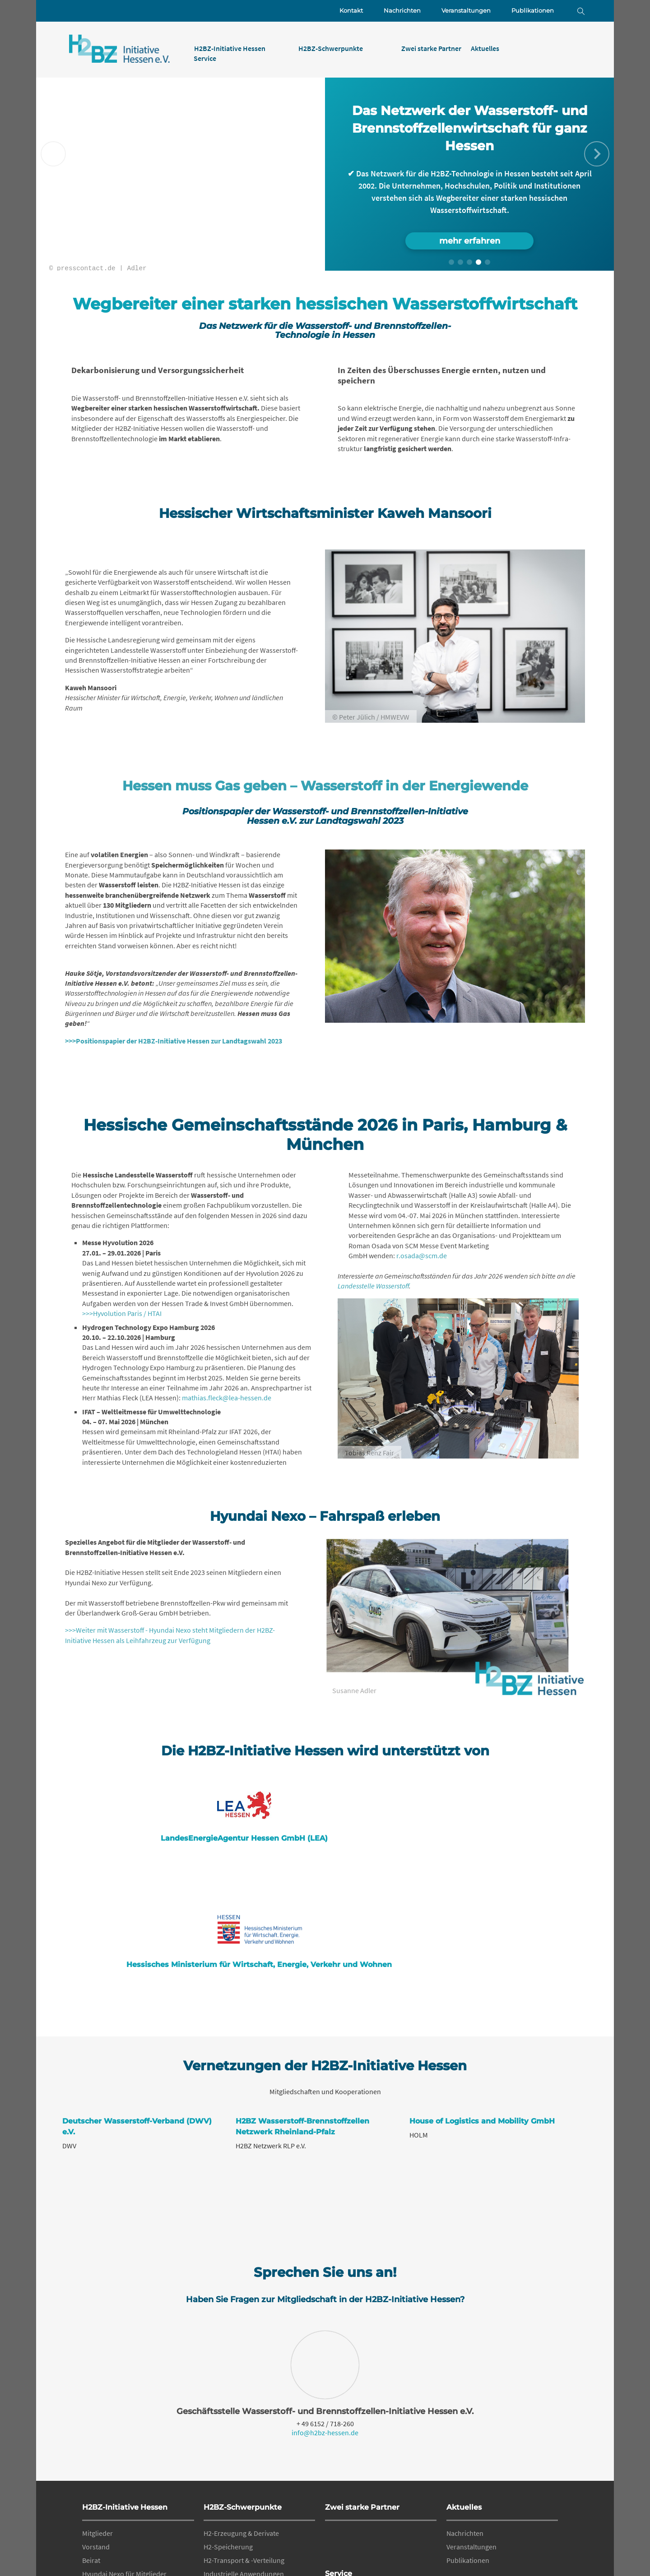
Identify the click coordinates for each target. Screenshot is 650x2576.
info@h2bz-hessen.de (325, 2294)
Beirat (91, 2421)
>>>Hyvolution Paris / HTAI (122, 1313)
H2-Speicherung (228, 2408)
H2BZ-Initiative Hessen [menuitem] (229, 48)
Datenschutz (344, 2474)
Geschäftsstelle (105, 2448)
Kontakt (351, 10)
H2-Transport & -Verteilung (244, 2421)
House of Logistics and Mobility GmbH (482, 1982)
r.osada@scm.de (421, 1255)
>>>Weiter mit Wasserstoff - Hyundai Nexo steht (137, 1629)
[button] (451, 262)
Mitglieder (97, 2394)
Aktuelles (464, 2368)
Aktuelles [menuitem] (485, 48)
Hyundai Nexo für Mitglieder (124, 2435)
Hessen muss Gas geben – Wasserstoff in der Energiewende (325, 786)
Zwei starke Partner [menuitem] (431, 48)
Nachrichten (402, 10)
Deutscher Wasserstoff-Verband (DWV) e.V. (137, 1988)
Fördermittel (223, 2502)
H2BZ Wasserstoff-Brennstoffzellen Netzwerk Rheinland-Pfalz (302, 1988)
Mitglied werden (106, 2462)
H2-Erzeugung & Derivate (241, 2394)
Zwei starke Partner (362, 2368)
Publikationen (532, 10)
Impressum (342, 2460)
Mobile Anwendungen (237, 2448)
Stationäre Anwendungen (242, 2462)
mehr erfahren (469, 241)
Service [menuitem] (205, 58)
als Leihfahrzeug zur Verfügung (163, 1640)
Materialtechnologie (234, 2475)
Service (338, 2435)
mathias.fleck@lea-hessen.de (226, 1397)
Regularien (220, 2489)
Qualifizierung (225, 2516)
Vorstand (96, 2408)
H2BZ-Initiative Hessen (124, 2368)
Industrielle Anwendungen (244, 2435)
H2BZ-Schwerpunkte (243, 2368)
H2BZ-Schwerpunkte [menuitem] (330, 48)
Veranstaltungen (466, 10)
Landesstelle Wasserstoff (373, 1285)
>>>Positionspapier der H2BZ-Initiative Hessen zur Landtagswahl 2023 (173, 1040)
